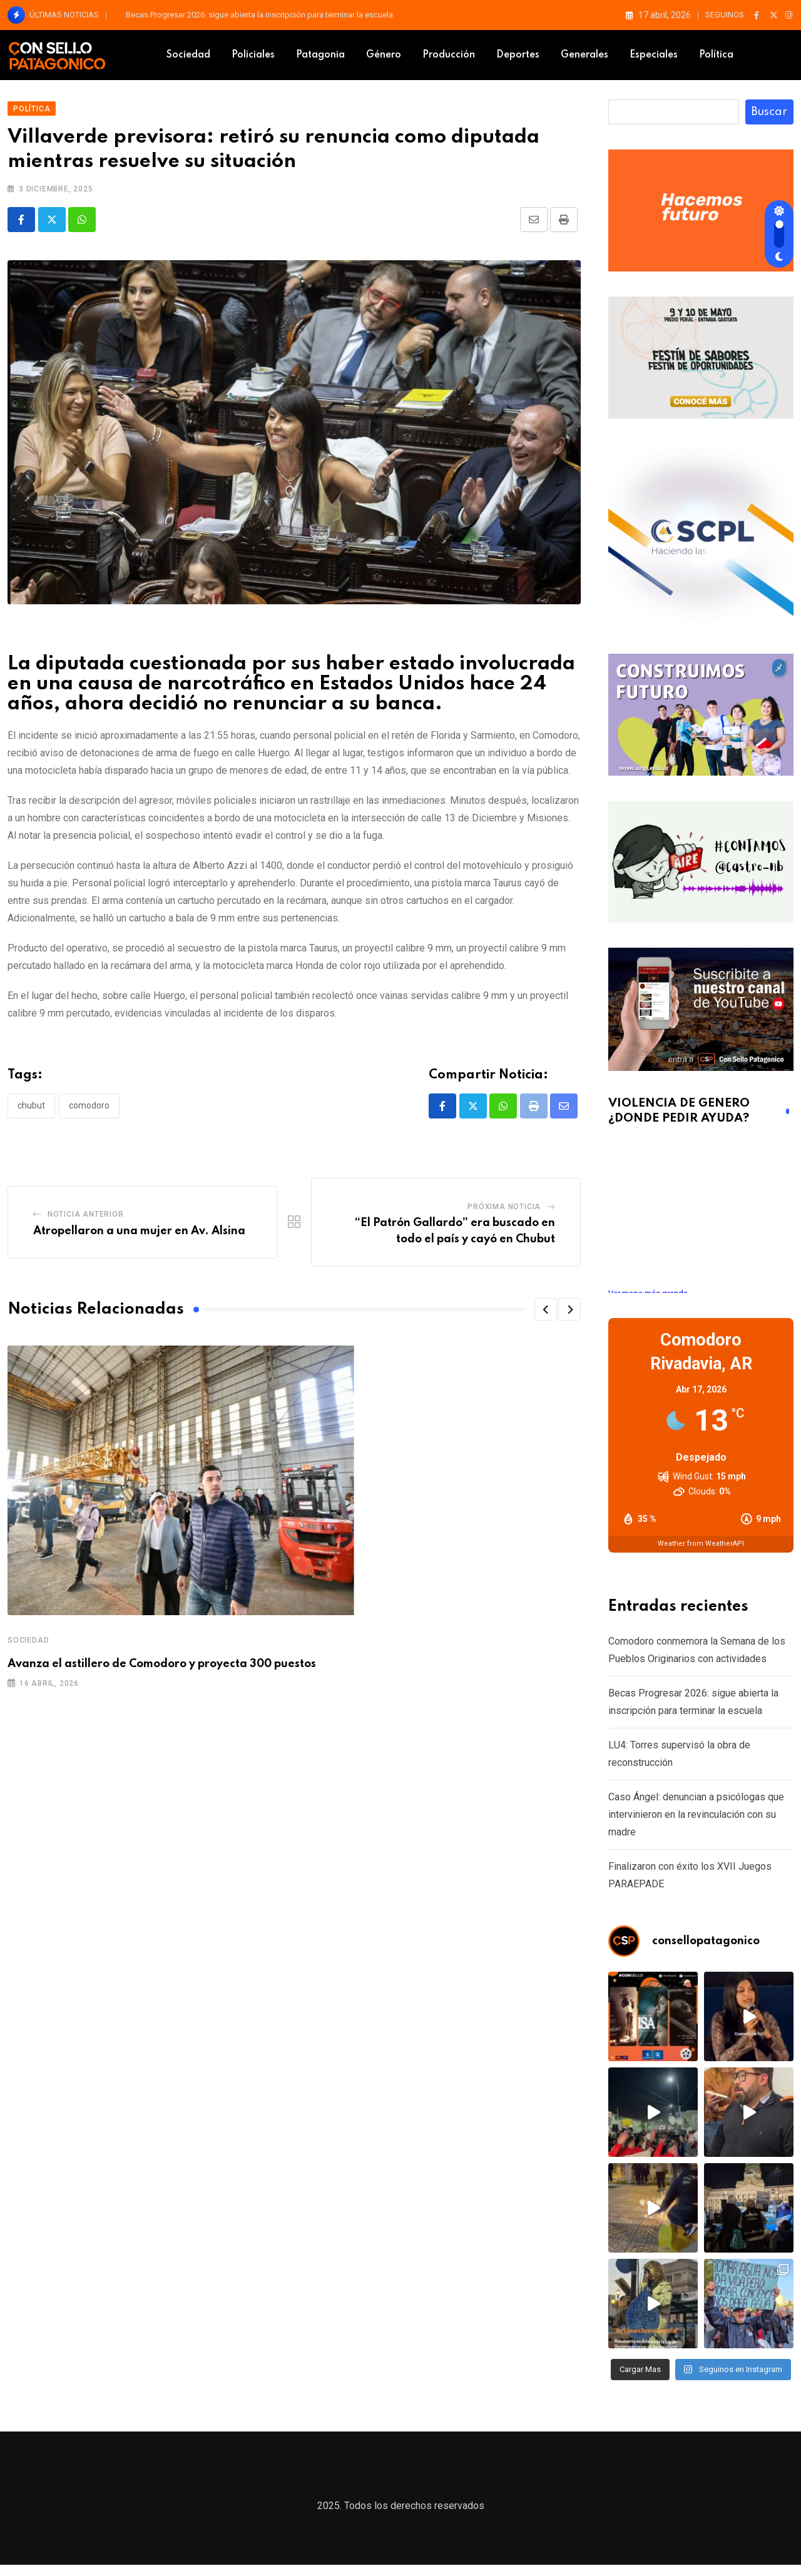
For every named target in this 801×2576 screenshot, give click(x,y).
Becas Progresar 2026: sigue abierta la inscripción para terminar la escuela (259, 14)
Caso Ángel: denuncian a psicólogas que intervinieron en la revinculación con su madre (696, 1820)
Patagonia (320, 55)
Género (383, 55)
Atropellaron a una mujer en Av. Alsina (139, 1237)
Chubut (31, 1112)
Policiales (253, 55)
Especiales (654, 55)
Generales (584, 55)
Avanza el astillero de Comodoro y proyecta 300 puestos (162, 1670)
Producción (448, 55)
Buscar (769, 117)
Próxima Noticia (504, 1213)
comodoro (89, 1112)
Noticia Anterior (86, 1220)
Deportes (517, 55)
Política (716, 55)
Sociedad (188, 55)
